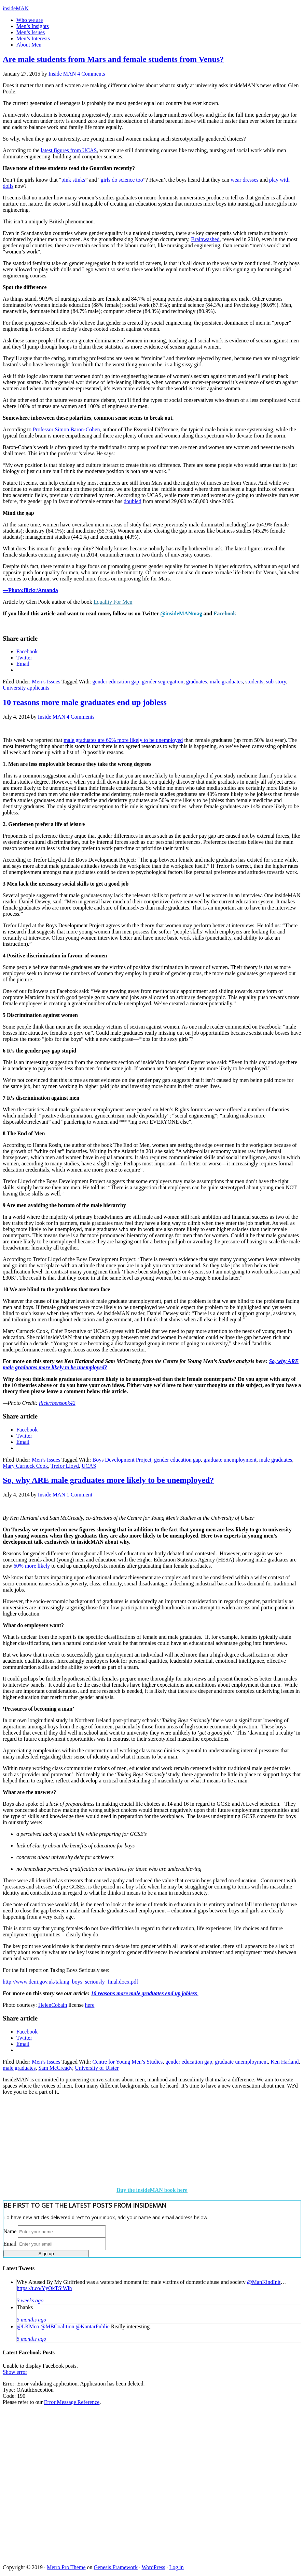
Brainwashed (205, 239)
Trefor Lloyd (65, 1466)
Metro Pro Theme (66, 2567)
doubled (132, 501)
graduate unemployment (230, 1460)
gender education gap (116, 681)
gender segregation (162, 681)
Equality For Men (113, 602)
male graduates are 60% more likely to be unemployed (123, 740)
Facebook (224, 613)
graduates (196, 681)
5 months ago (31, 2320)
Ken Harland (285, 2062)
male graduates (226, 681)
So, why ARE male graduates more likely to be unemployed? (108, 1480)
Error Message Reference (72, 2402)
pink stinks (73, 180)
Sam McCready (55, 2068)
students (254, 681)
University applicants (26, 688)
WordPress (153, 2567)
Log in (176, 2567)
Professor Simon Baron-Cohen (66, 429)
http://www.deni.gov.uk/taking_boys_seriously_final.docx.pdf (70, 1982)
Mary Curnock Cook (25, 1466)
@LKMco (28, 2326)
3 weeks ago (30, 2300)
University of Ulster (97, 2068)
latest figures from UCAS (69, 150)
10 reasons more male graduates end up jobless (85, 702)
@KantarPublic (93, 2326)
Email (9, 2244)
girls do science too (122, 180)
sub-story (276, 681)
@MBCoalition (57, 2326)
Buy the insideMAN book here (152, 2190)
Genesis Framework (116, 2567)
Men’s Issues (46, 681)
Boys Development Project (122, 1460)
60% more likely (33, 1566)
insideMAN (16, 8)
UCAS (89, 1466)
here (90, 2005)
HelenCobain (52, 2005)
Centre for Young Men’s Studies (128, 2062)
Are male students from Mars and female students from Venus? (113, 59)
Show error (15, 2372)
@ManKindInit (263, 2282)
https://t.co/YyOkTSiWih (44, 2288)
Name (9, 2231)
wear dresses (245, 180)
